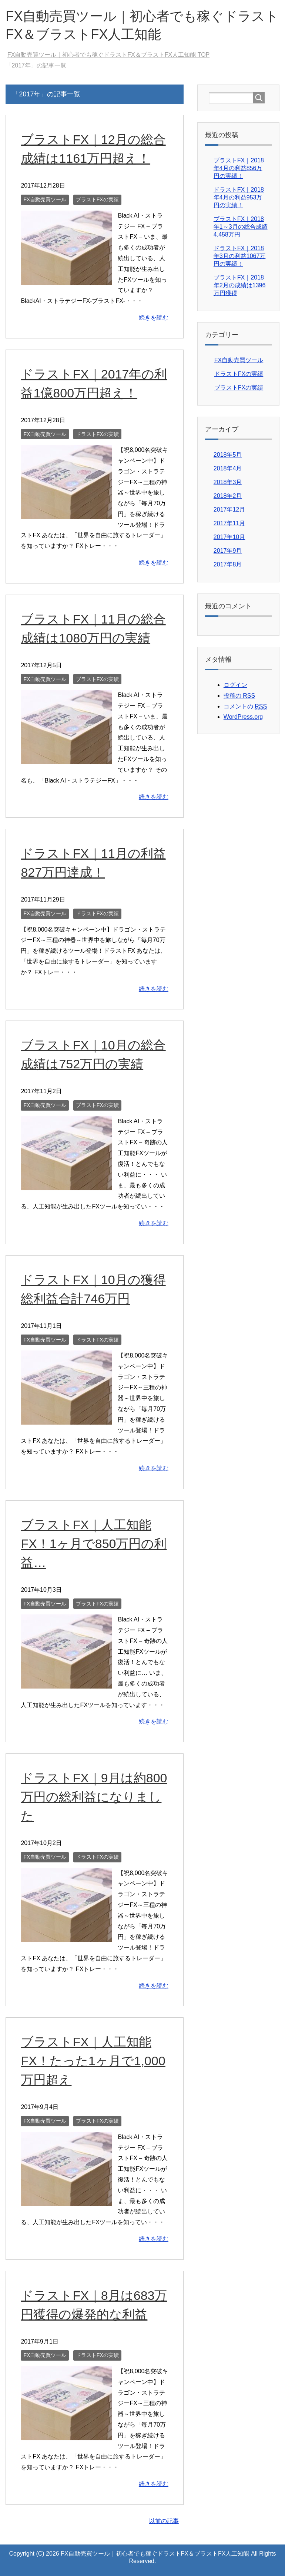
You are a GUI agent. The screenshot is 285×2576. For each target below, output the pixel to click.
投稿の (239, 695)
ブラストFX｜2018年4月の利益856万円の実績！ (239, 168)
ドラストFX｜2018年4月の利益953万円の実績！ (239, 197)
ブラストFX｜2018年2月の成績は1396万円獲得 (240, 285)
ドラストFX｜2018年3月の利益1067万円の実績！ (240, 256)
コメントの (245, 706)
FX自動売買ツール (44, 199)
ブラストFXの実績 (97, 199)
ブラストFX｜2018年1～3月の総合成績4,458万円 (241, 227)
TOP (108, 55)
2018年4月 (228, 468)
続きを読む (153, 317)
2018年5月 (228, 455)
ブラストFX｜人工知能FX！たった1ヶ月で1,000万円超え (93, 2061)
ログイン (235, 685)
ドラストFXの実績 (97, 434)
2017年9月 (228, 551)
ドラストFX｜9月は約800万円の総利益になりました (94, 1797)
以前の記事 (164, 2521)
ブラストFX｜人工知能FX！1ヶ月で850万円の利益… (94, 1544)
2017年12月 (229, 509)
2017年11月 (229, 523)
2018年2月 (228, 496)
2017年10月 (229, 537)
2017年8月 (228, 564)
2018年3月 (228, 482)
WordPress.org (243, 717)
